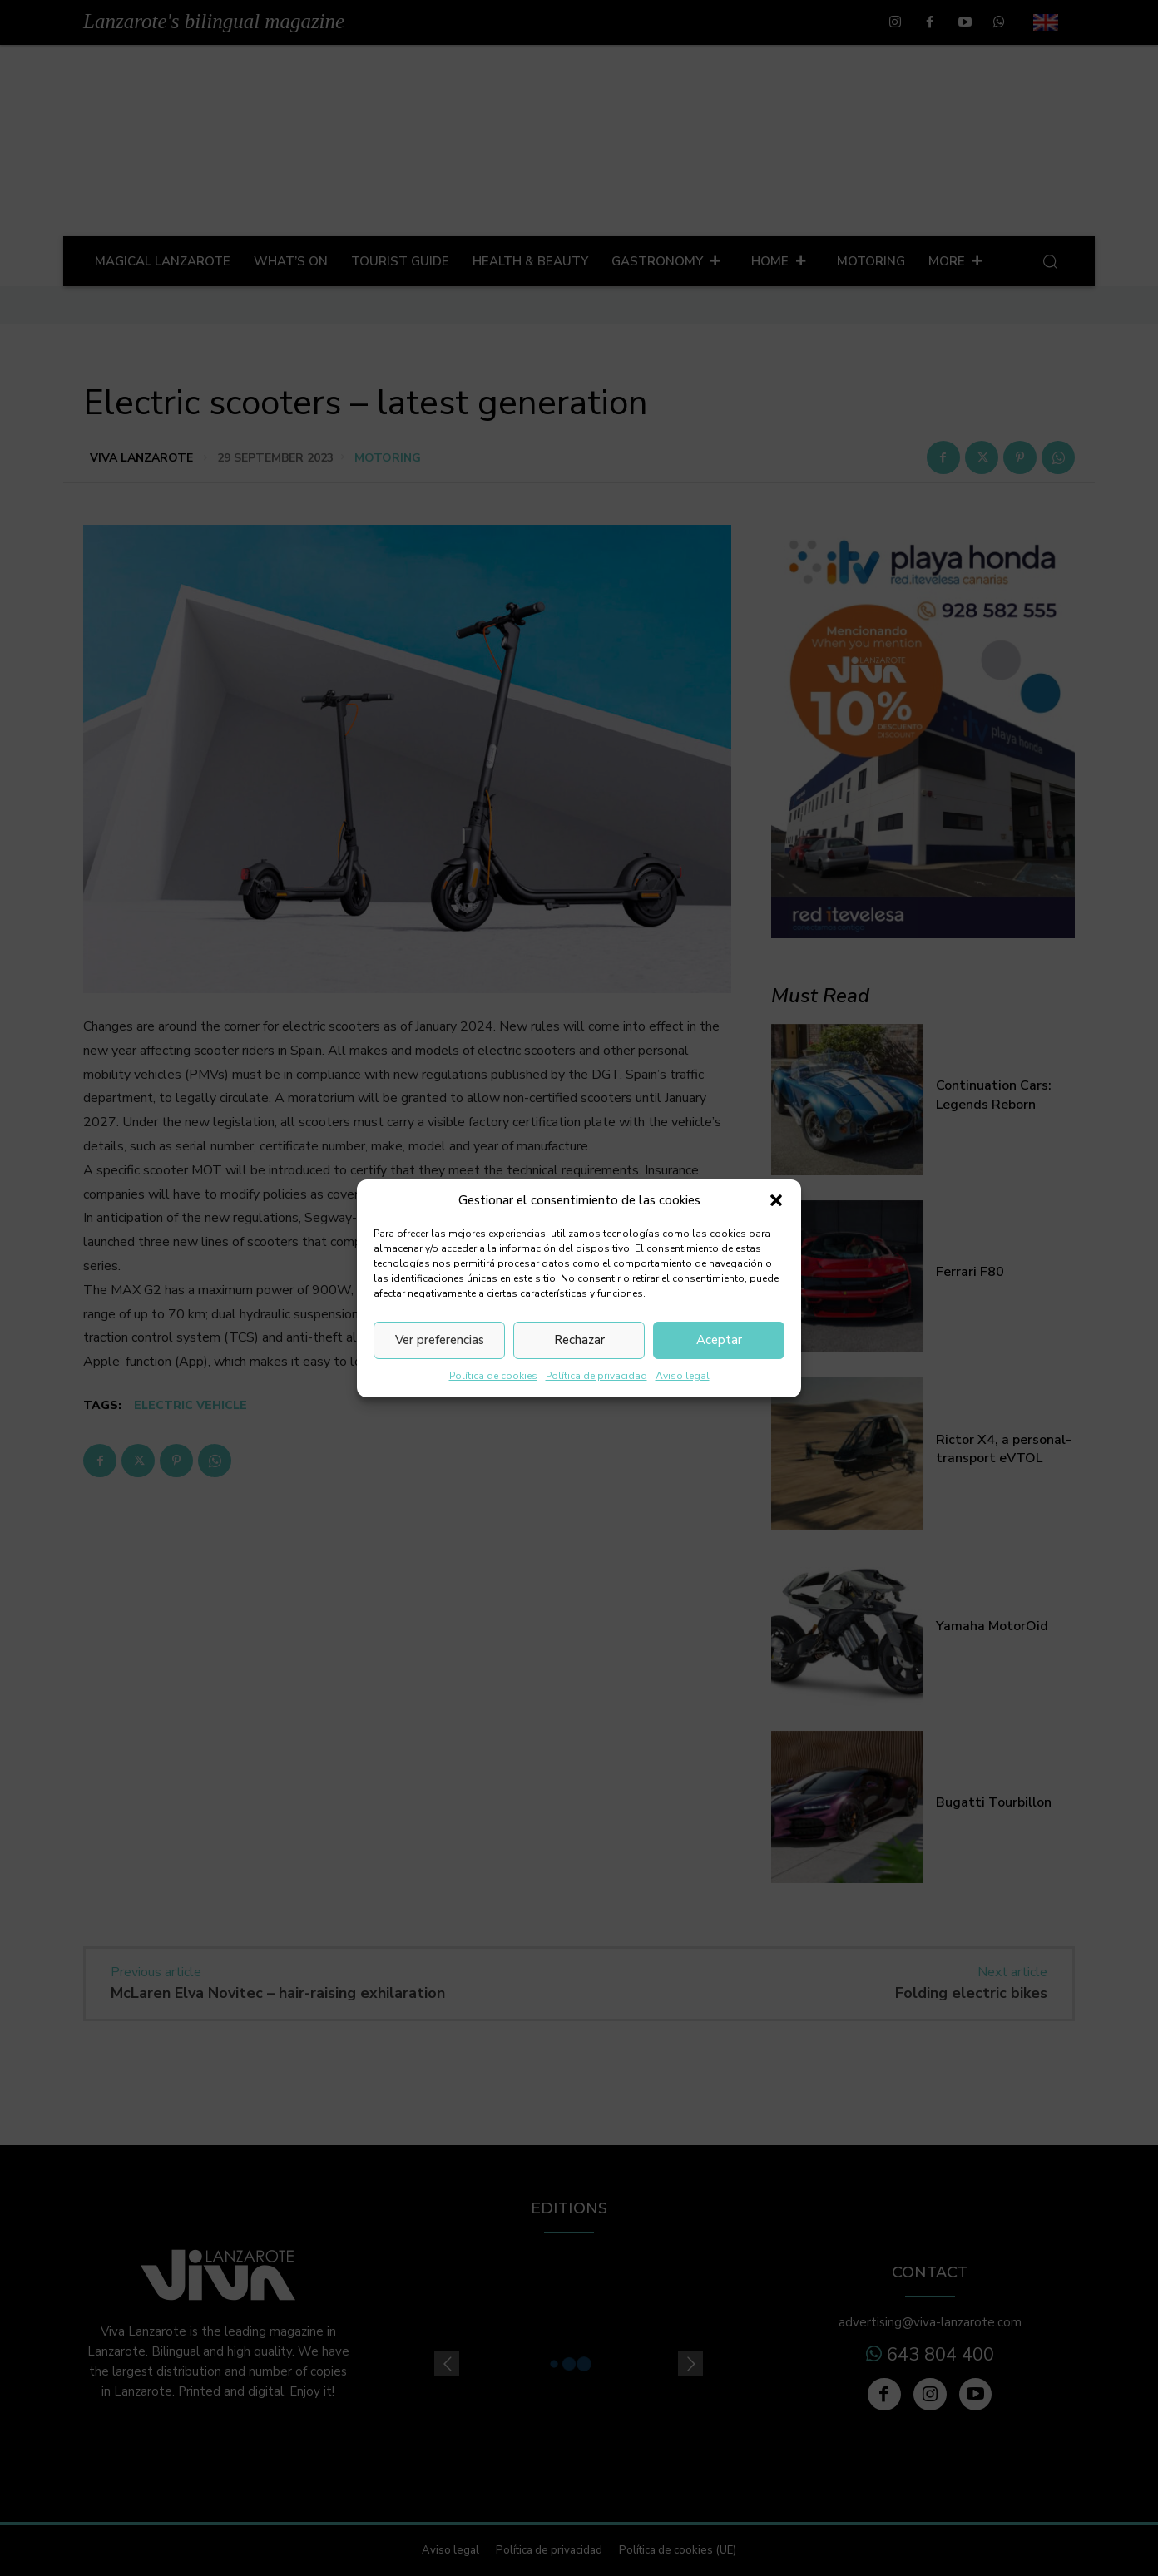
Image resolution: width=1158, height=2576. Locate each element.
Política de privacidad (596, 1375)
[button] (776, 1200)
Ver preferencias (439, 1340)
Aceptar (719, 1340)
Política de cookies (493, 1375)
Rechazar (579, 1340)
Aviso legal (683, 1375)
